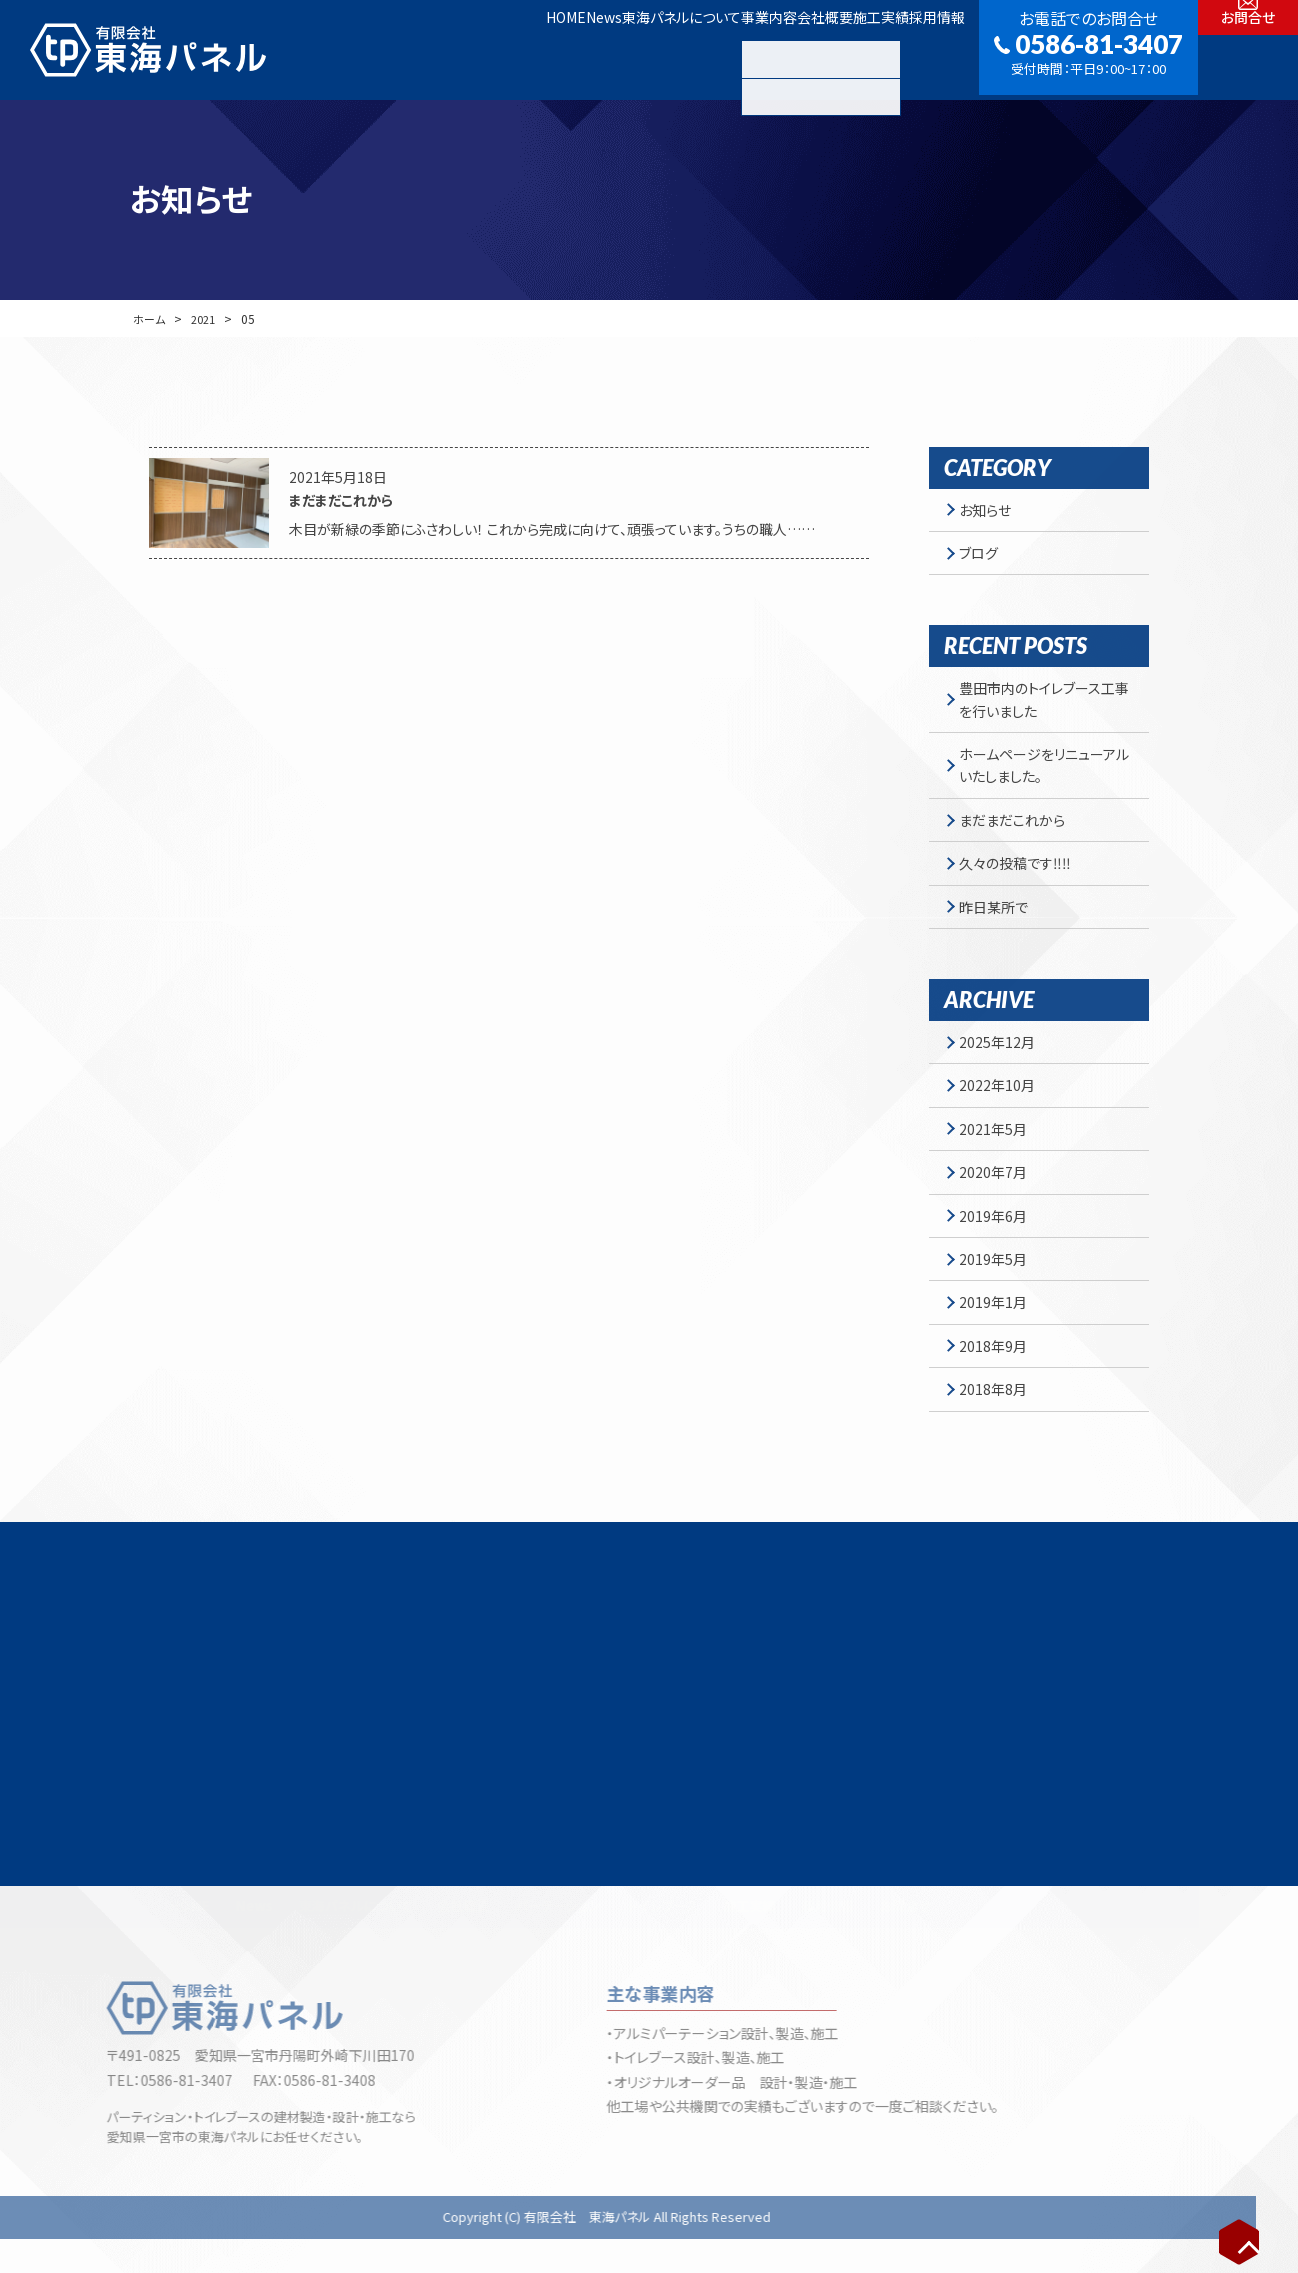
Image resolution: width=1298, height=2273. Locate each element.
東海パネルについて (555, 49)
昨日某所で (999, 933)
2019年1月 (999, 1356)
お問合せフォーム (952, 1781)
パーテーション (576, 1939)
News (449, 49)
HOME (383, 49)
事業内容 (671, 49)
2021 (207, 318)
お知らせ (991, 512)
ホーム (150, 318)
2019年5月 (999, 1309)
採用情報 (923, 49)
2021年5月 (999, 1167)
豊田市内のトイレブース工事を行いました (1043, 709)
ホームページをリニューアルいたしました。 (1043, 779)
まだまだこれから (1018, 838)
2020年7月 (999, 1214)
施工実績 (839, 49)
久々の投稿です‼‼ (1021, 885)
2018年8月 (999, 1451)
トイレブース (680, 1939)
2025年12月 (1003, 1072)
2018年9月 (999, 1404)
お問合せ (1248, 73)
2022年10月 (1003, 1119)
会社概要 (755, 49)
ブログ (984, 559)
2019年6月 (999, 1262)
